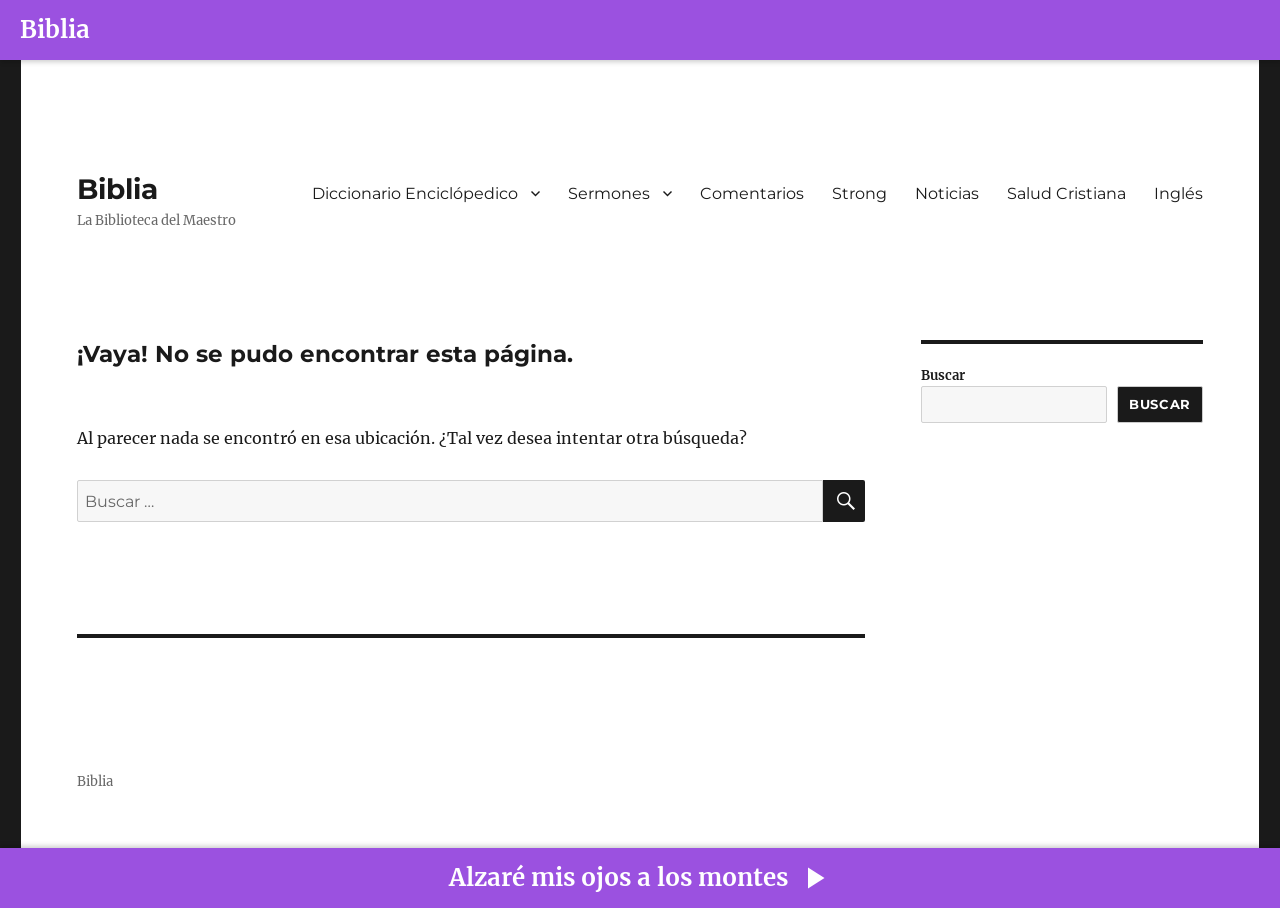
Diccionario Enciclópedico (415, 193)
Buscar (943, 375)
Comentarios (752, 193)
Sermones (609, 193)
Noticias (947, 193)
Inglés (1178, 193)
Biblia (55, 29)
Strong (859, 193)
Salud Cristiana (1066, 193)
